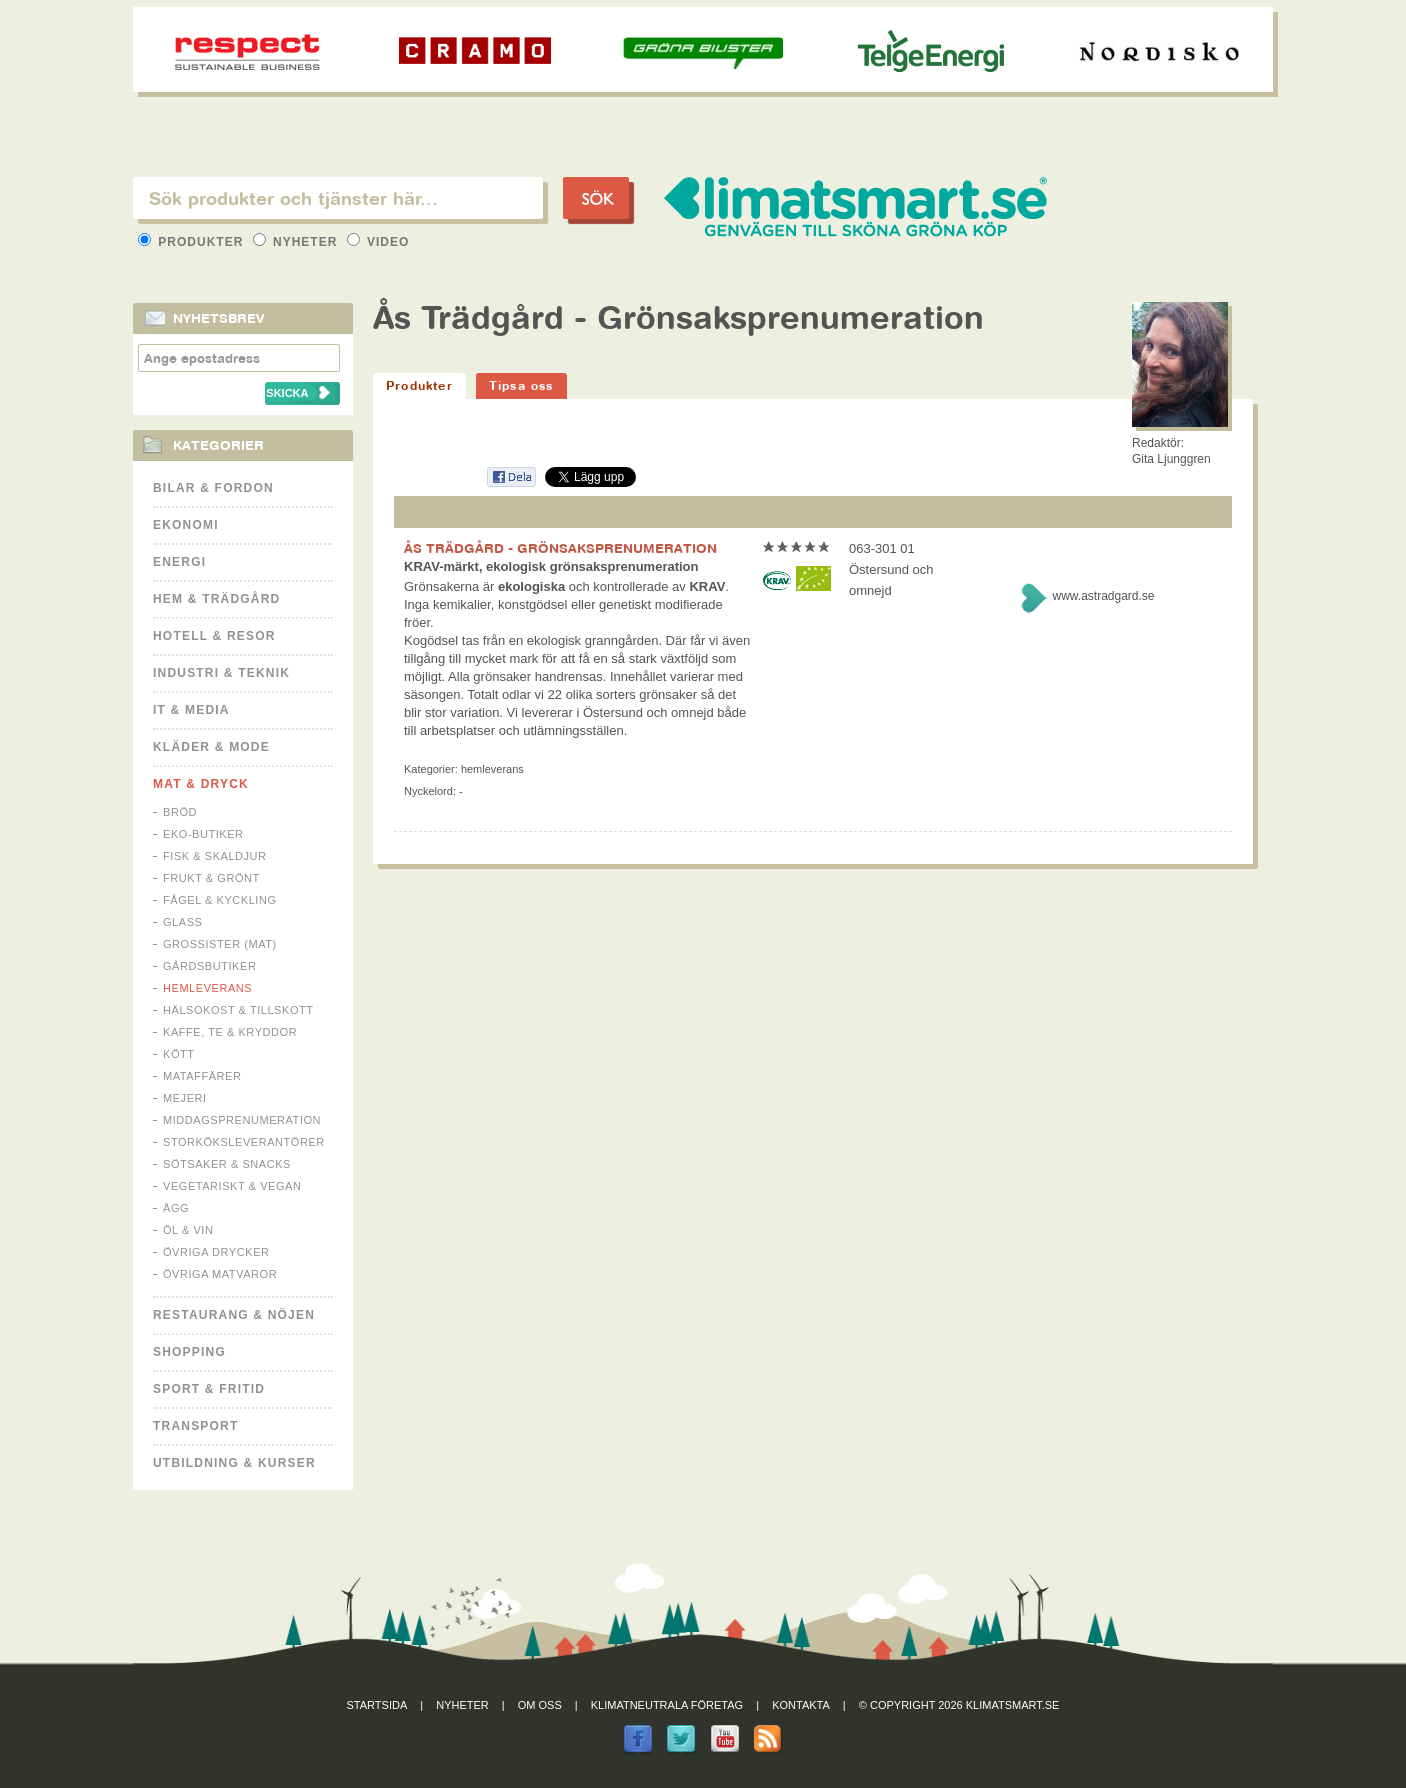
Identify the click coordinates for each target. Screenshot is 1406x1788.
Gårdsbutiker (209, 966)
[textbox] (338, 198)
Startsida (377, 1705)
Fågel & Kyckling (220, 900)
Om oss (540, 1705)
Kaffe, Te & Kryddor (230, 1032)
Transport (195, 1426)
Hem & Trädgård (216, 599)
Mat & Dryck (201, 784)
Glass (182, 922)
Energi (179, 562)
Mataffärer (202, 1076)
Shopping (189, 1352)
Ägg (176, 1208)
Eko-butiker (203, 834)
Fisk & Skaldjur (215, 856)
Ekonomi (186, 525)
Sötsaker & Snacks (227, 1164)
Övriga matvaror (220, 1274)
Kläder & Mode (211, 747)
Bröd (180, 812)
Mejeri (185, 1098)
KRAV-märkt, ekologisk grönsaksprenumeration (551, 566)
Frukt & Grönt (211, 878)
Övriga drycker (216, 1252)
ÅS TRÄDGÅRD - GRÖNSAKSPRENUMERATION (560, 548)
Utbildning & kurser (234, 1463)
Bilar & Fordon (213, 488)
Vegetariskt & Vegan (232, 1186)
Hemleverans (207, 988)
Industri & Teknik (221, 673)
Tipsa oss (521, 385)
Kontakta (801, 1705)
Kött (179, 1054)
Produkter (193, 242)
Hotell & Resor (214, 636)
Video (378, 242)
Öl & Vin (188, 1230)
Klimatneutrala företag (667, 1705)
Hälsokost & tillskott (238, 1010)
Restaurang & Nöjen (234, 1315)
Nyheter (297, 242)
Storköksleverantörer (244, 1142)
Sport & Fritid (209, 1389)
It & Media (191, 710)
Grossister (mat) (220, 944)
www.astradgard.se (1103, 596)
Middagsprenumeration (242, 1120)
